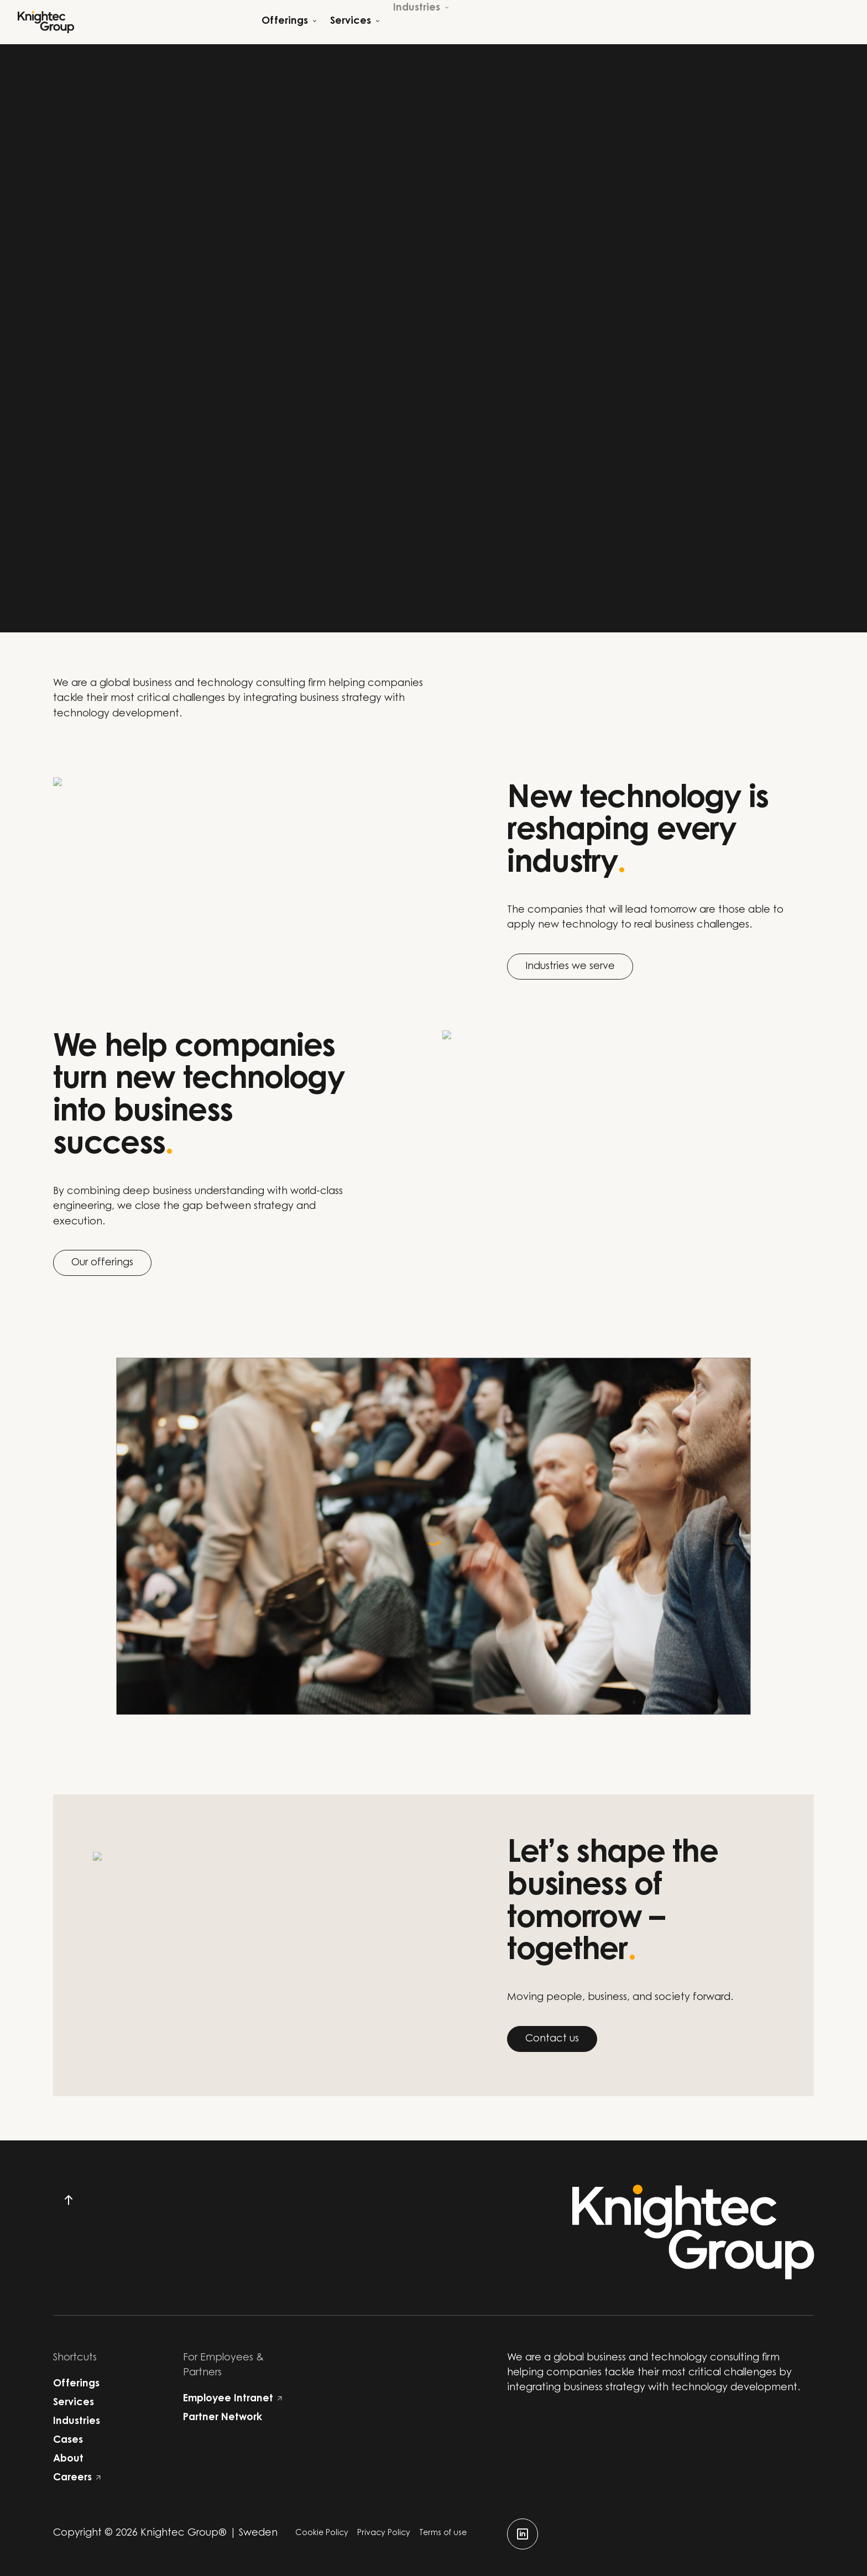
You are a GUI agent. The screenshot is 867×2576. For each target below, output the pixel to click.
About (68, 2459)
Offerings (76, 2384)
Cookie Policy (321, 2533)
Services (73, 2403)
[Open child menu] (289, 22)
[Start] (46, 22)
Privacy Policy (383, 2533)
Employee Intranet (232, 2399)
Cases (68, 2441)
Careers (77, 2478)
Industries (76, 2422)
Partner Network (222, 2418)
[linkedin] (522, 2534)
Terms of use (443, 2533)
